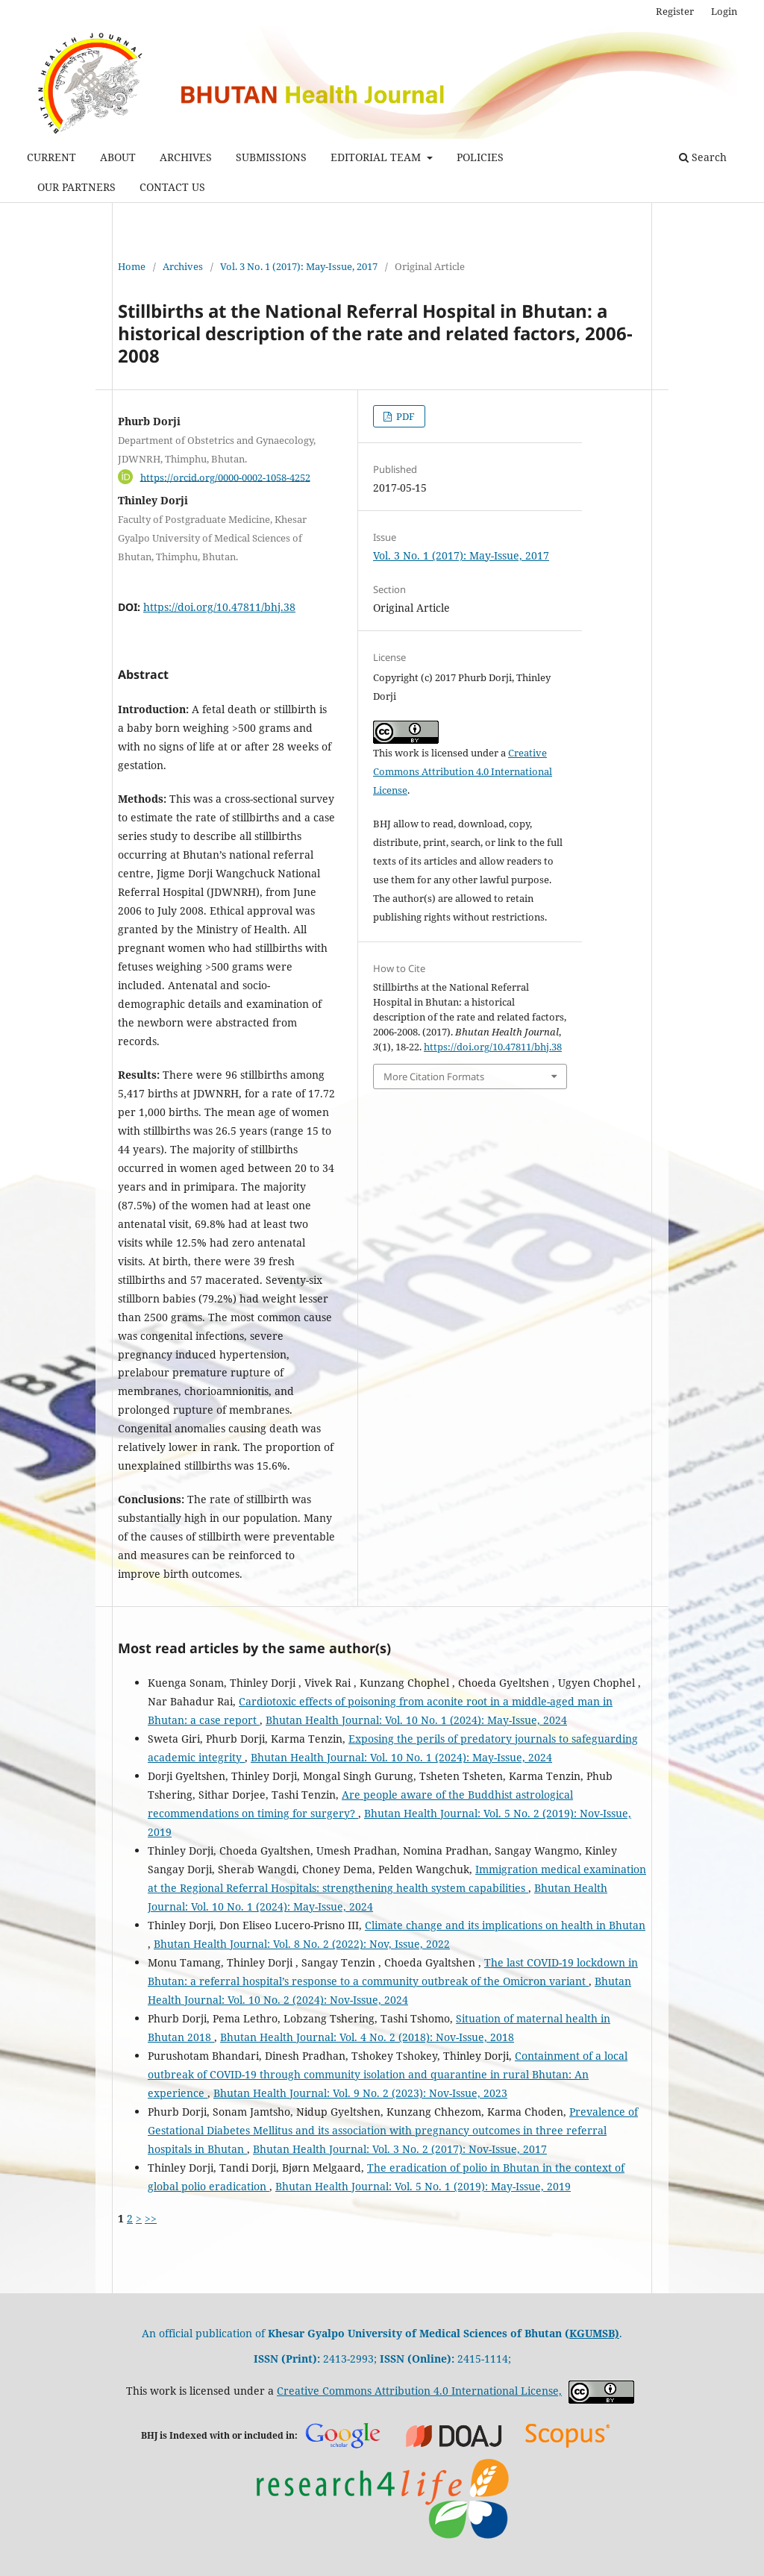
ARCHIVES (186, 157)
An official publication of (355, 2333)
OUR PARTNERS (76, 187)
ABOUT (118, 157)
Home (131, 266)
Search (703, 157)
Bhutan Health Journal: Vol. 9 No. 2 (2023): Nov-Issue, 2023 (360, 2093)
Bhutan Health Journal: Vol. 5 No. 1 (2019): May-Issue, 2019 (423, 2186)
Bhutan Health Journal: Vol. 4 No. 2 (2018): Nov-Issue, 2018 (367, 2037)
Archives (183, 266)
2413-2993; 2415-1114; (382, 2358)
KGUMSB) (594, 2333)
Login (724, 11)
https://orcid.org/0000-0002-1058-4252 (225, 476)
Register (675, 11)
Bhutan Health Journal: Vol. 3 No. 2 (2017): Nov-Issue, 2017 (400, 2149)
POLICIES (480, 157)
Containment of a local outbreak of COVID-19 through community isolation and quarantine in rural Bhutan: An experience (387, 2074)
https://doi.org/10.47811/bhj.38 (219, 607)
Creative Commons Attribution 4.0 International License (462, 771)
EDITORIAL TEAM (377, 157)
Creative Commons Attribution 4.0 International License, (419, 2391)
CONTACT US (172, 187)
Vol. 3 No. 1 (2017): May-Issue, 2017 (299, 266)
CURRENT (51, 157)
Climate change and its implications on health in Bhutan (505, 1925)
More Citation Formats (433, 1076)
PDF (404, 416)
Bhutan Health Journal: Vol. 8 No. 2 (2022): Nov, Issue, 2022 (302, 1944)
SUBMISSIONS (271, 157)
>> (151, 2218)
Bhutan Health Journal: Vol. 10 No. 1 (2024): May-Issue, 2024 (416, 1720)
